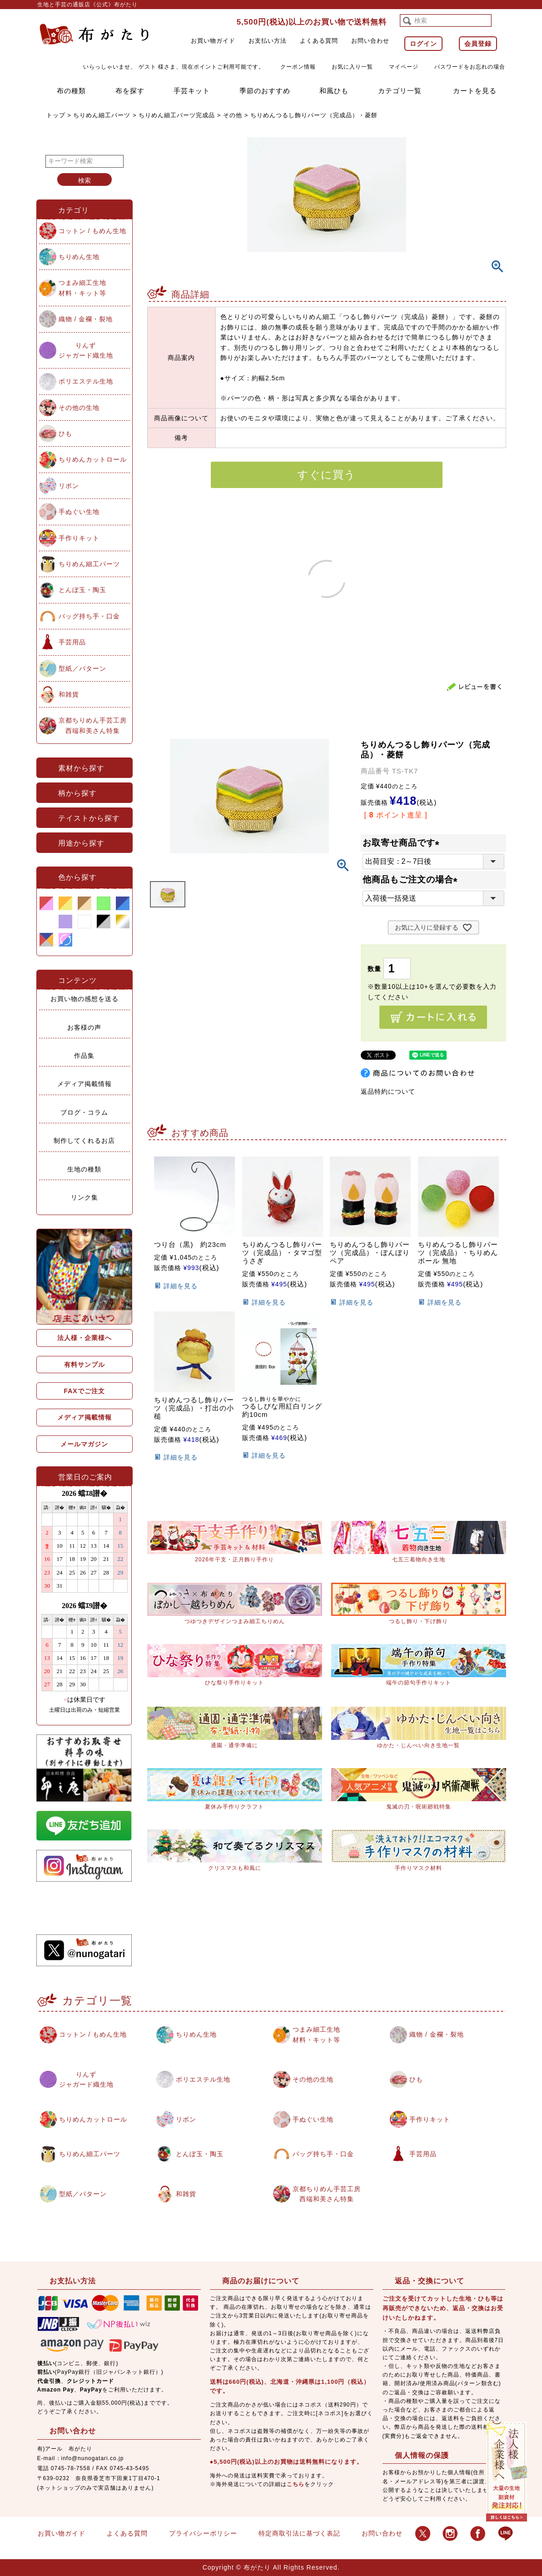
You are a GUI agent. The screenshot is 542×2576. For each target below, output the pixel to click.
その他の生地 (79, 407)
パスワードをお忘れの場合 (469, 67)
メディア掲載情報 (84, 1083)
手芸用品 (72, 642)
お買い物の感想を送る (84, 998)
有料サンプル (84, 1364)
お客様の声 (84, 1027)
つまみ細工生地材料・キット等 (82, 287)
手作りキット (79, 538)
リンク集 (84, 1197)
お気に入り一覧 (352, 67)
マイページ (403, 67)
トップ (55, 115)
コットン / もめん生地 (93, 230)
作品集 (84, 1055)
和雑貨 (69, 694)
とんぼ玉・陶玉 (82, 589)
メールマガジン (84, 1444)
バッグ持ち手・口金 (89, 616)
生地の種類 (84, 1169)
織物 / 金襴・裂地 (86, 319)
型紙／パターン (82, 668)
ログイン (423, 43)
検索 (84, 180)
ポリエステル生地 (86, 381)
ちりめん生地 (79, 256)
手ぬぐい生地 (79, 511)
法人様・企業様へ (84, 1337)
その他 (232, 115)
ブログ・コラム (84, 1112)
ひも (65, 433)
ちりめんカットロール (93, 459)
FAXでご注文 (84, 1391)
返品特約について (388, 1091)
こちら (295, 2484)
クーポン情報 (298, 67)
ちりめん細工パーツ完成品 (177, 115)
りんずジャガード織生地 (86, 350)
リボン (69, 485)
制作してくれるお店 (84, 1140)
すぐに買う (326, 474)
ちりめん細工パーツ (101, 115)
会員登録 (478, 43)
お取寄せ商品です (403, 842)
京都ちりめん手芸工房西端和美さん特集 (93, 725)
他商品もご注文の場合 (412, 879)
